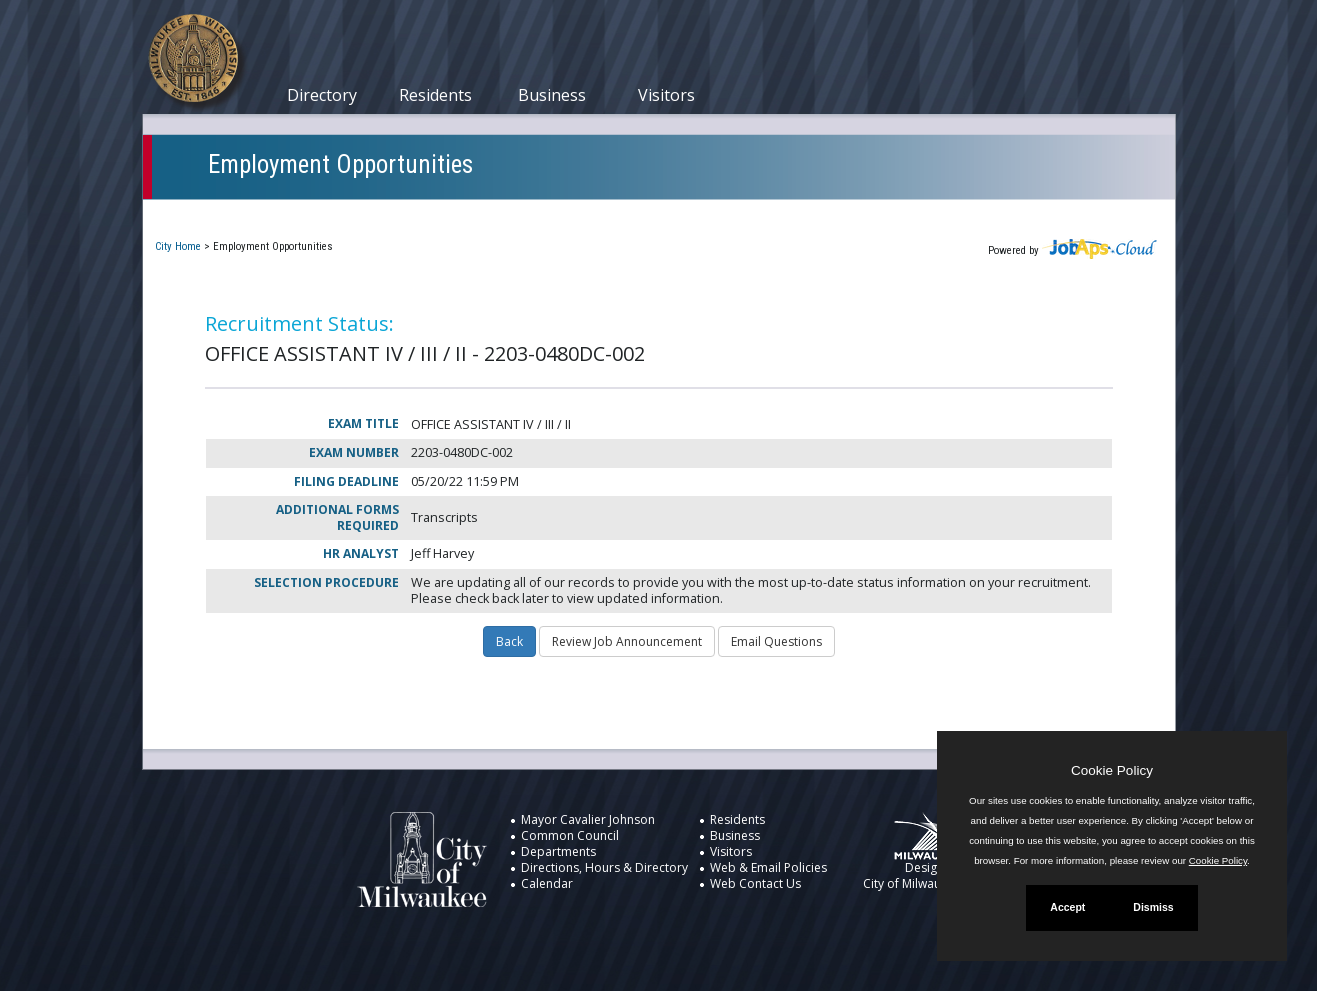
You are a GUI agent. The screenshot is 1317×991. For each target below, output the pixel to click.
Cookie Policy (1112, 770)
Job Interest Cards (631, 213)
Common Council (570, 835)
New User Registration (799, 213)
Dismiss (1153, 907)
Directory (322, 95)
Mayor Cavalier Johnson (588, 819)
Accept (1067, 907)
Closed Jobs (498, 213)
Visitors (666, 95)
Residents (435, 95)
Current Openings (227, 213)
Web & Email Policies (768, 867)
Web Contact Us (755, 883)
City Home (178, 246)
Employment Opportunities (340, 164)
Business (552, 95)
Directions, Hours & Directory (604, 867)
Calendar (547, 883)
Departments (558, 851)
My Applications (372, 213)
